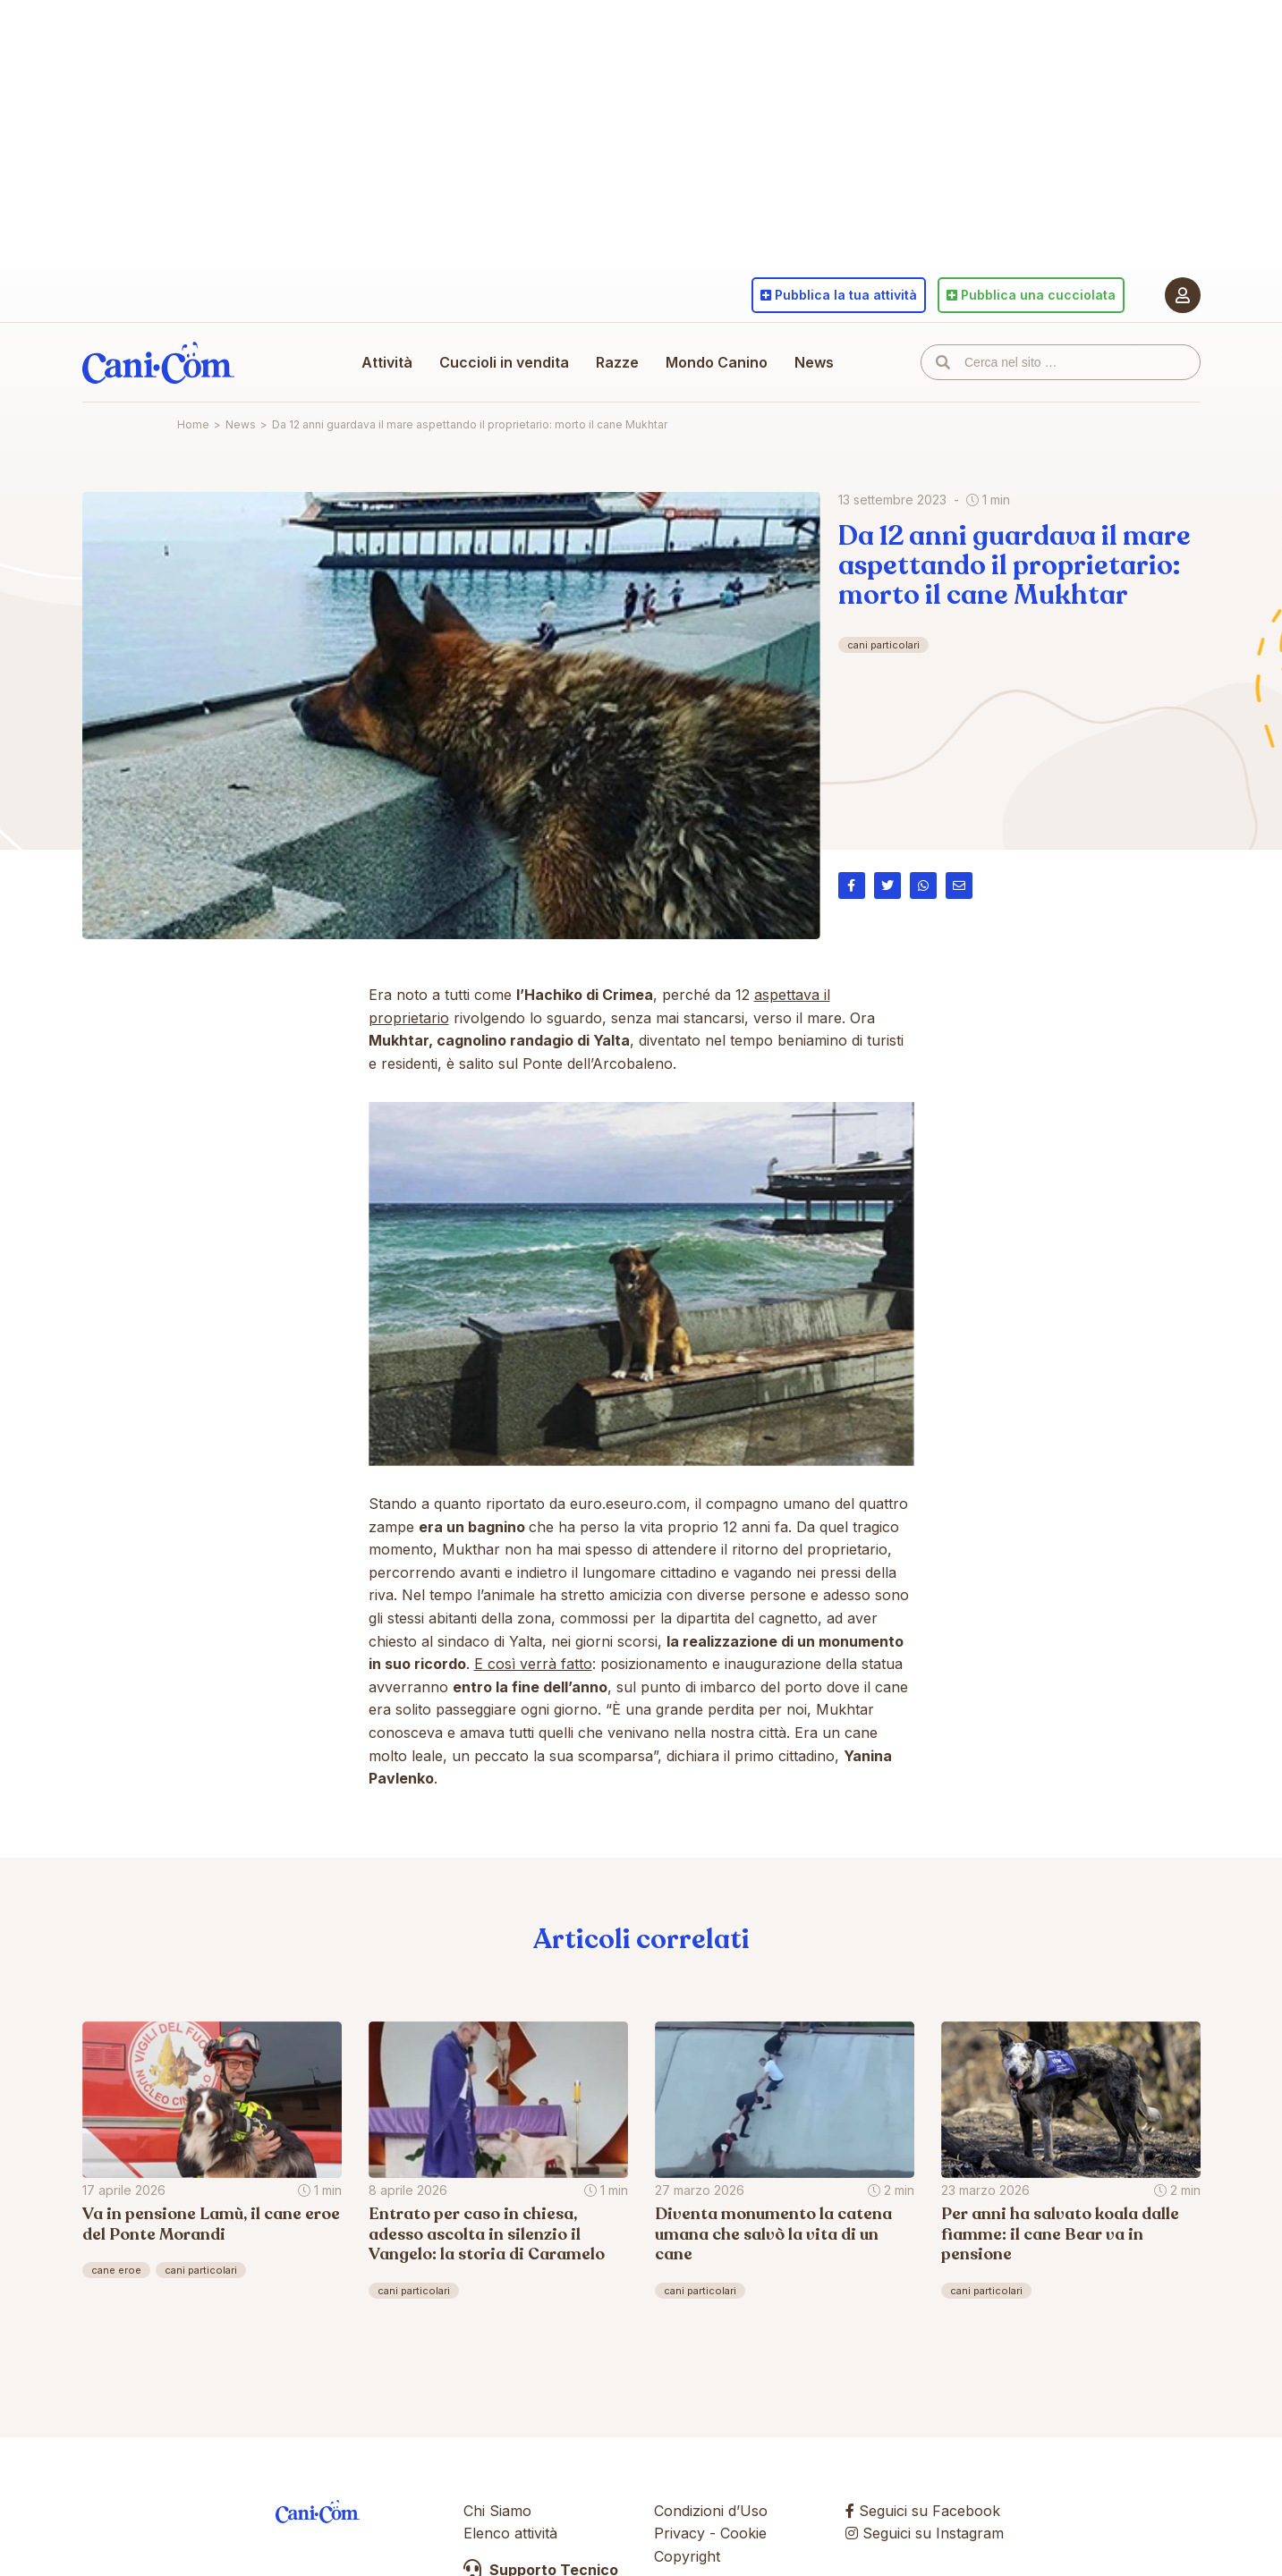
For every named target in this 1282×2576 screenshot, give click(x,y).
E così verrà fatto (533, 1664)
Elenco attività (510, 2533)
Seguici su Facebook (922, 2511)
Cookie (743, 2533)
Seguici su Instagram (924, 2533)
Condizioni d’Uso (711, 2511)
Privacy (679, 2533)
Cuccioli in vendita (504, 362)
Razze (617, 362)
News (814, 362)
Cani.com (158, 362)
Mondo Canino (717, 362)
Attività (386, 362)
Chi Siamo (497, 2511)
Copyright (687, 2556)
